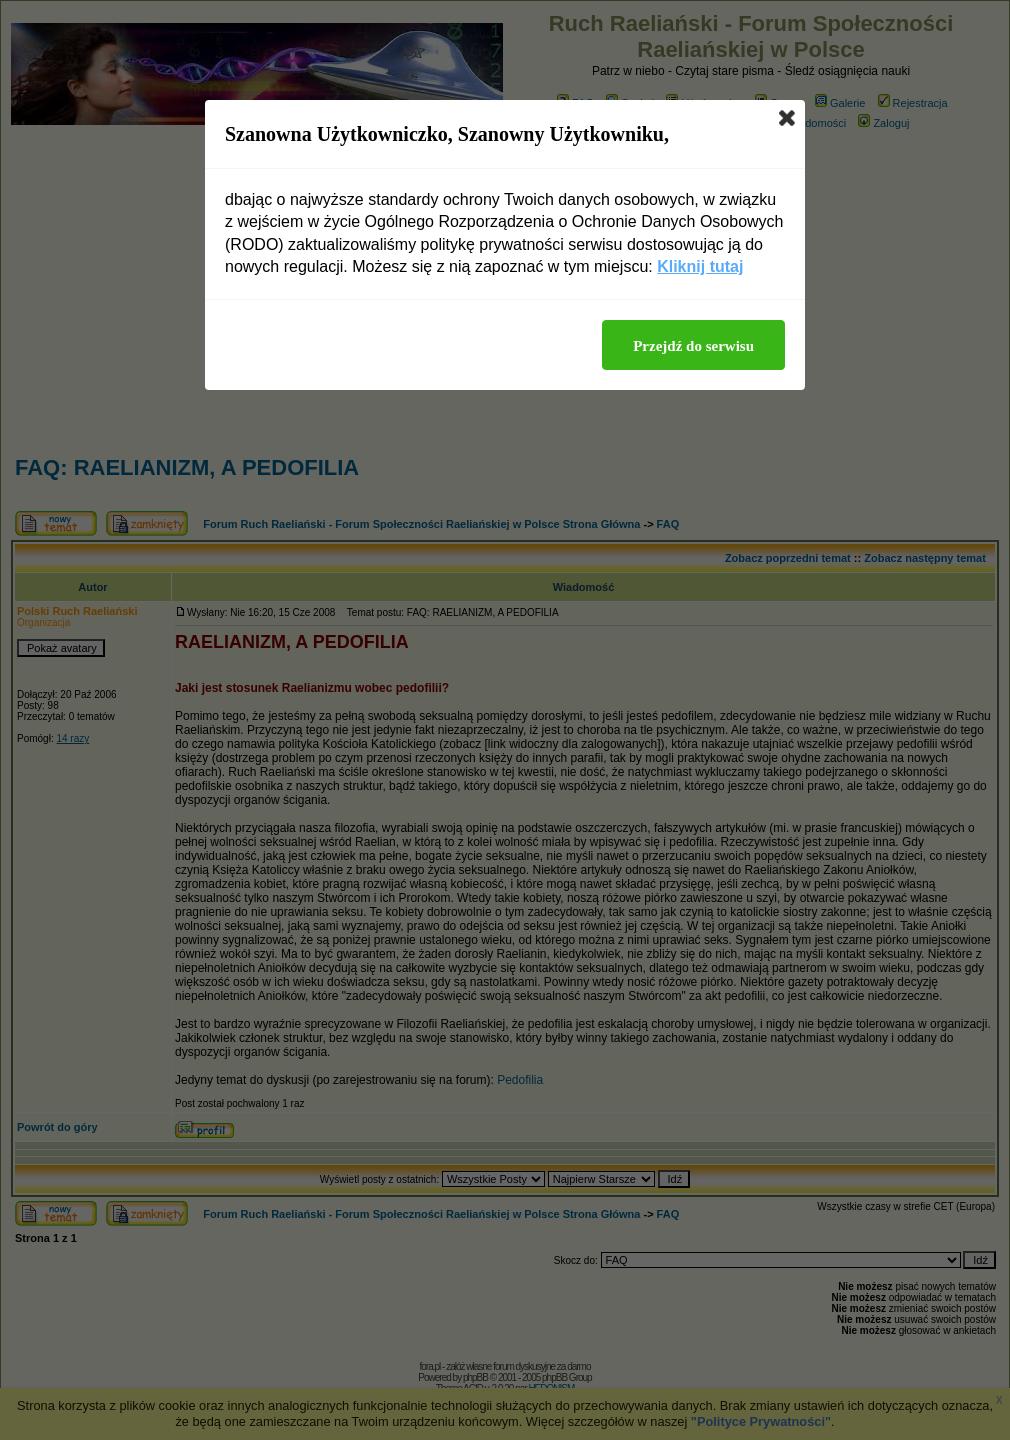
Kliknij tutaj (700, 266)
